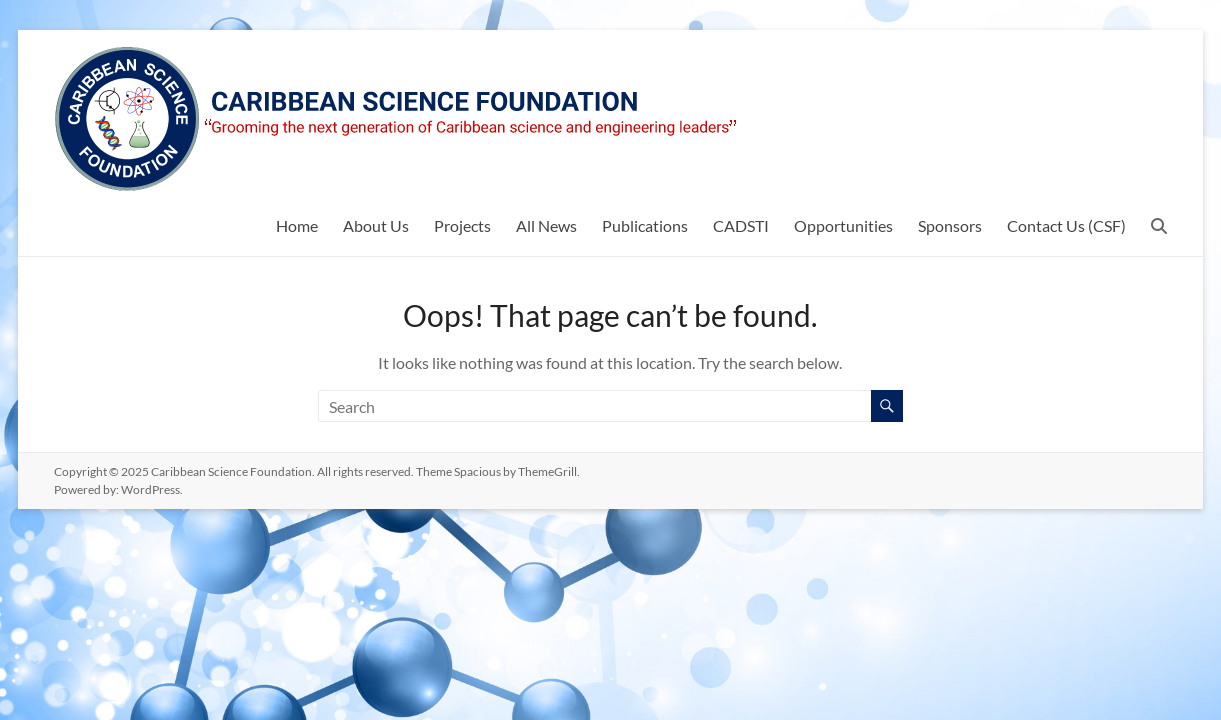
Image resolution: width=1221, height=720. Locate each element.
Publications (645, 225)
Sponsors (950, 225)
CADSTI (741, 225)
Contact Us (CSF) (1066, 225)
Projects (462, 225)
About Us (376, 225)
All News (546, 225)
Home (297, 225)
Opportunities (843, 225)
